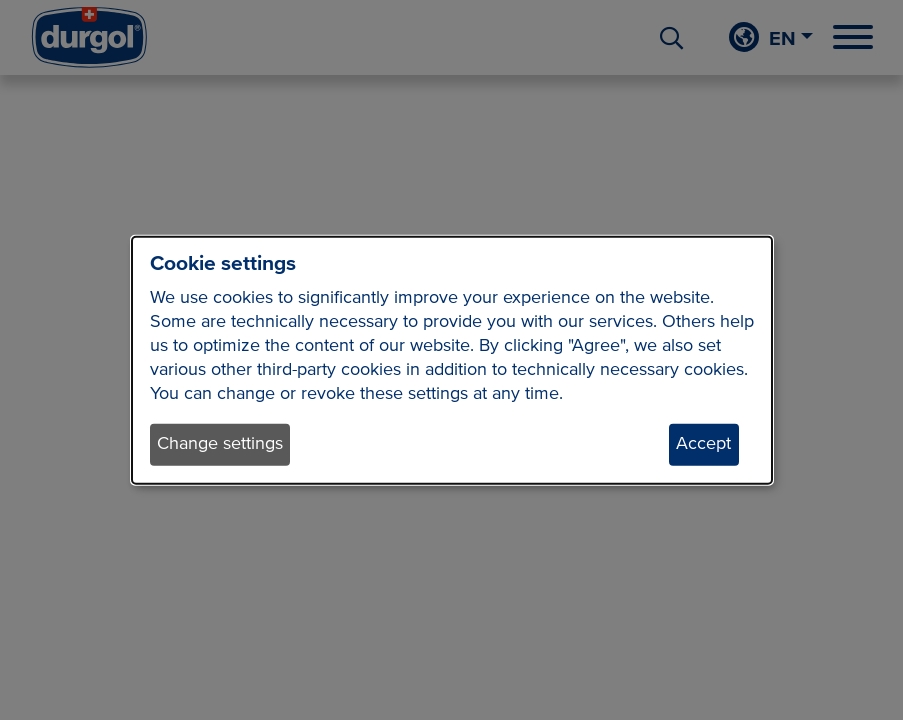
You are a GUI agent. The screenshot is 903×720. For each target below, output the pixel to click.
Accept (703, 444)
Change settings (220, 444)
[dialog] (452, 360)
